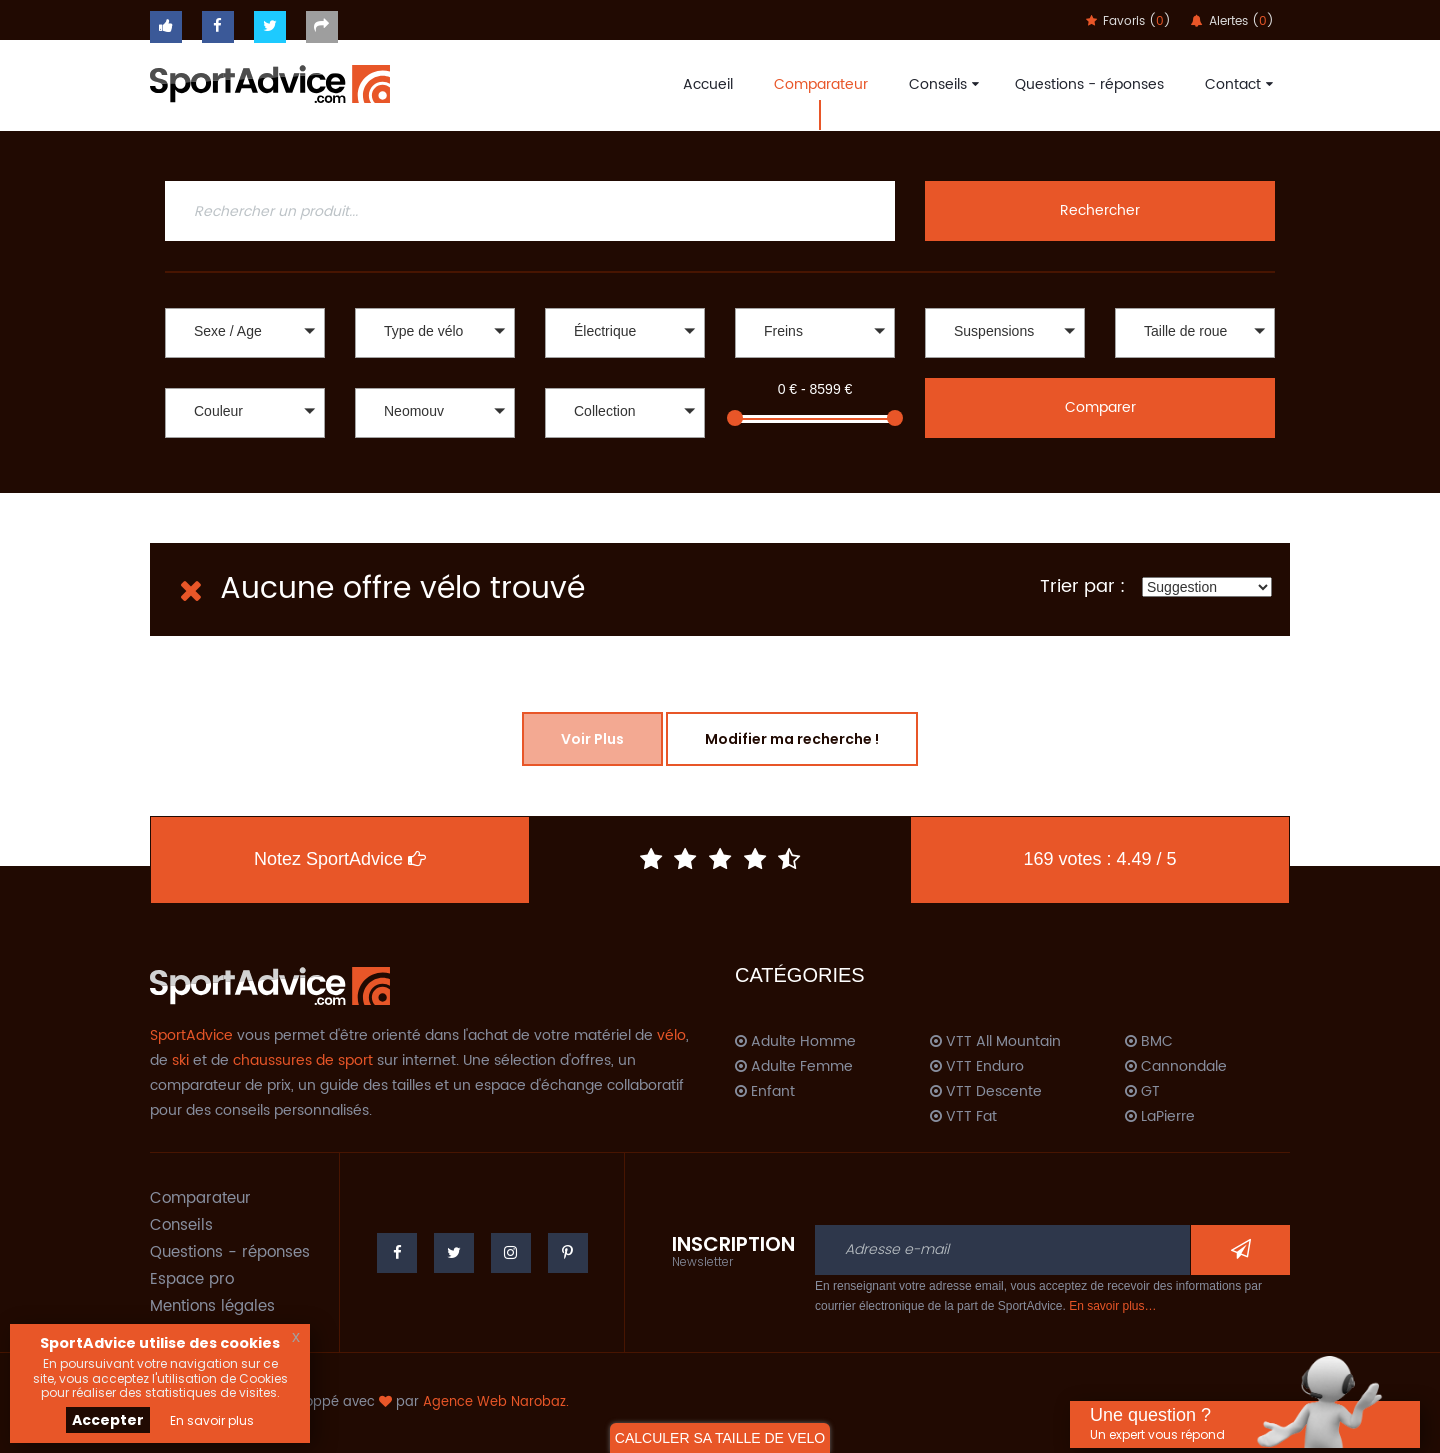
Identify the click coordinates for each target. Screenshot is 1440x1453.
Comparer (1100, 407)
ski (180, 1060)
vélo (671, 1035)
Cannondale (1176, 1067)
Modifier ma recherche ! (792, 739)
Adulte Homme (795, 1042)
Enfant (765, 1092)
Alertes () (1232, 21)
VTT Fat (963, 1117)
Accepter (108, 1420)
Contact (1236, 84)
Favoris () (1128, 21)
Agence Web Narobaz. (496, 1402)
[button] (245, 333)
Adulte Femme (794, 1067)
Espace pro (192, 1279)
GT (1142, 1092)
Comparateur (821, 84)
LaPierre (1160, 1117)
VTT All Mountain (995, 1042)
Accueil (708, 84)
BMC (1149, 1042)
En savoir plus (212, 1420)
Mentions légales (212, 1306)
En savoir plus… (1112, 1306)
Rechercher (1100, 210)
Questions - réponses (1089, 84)
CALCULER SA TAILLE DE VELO (720, 1438)
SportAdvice (191, 1035)
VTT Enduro (977, 1067)
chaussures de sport (303, 1060)
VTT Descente (986, 1092)
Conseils (941, 84)
